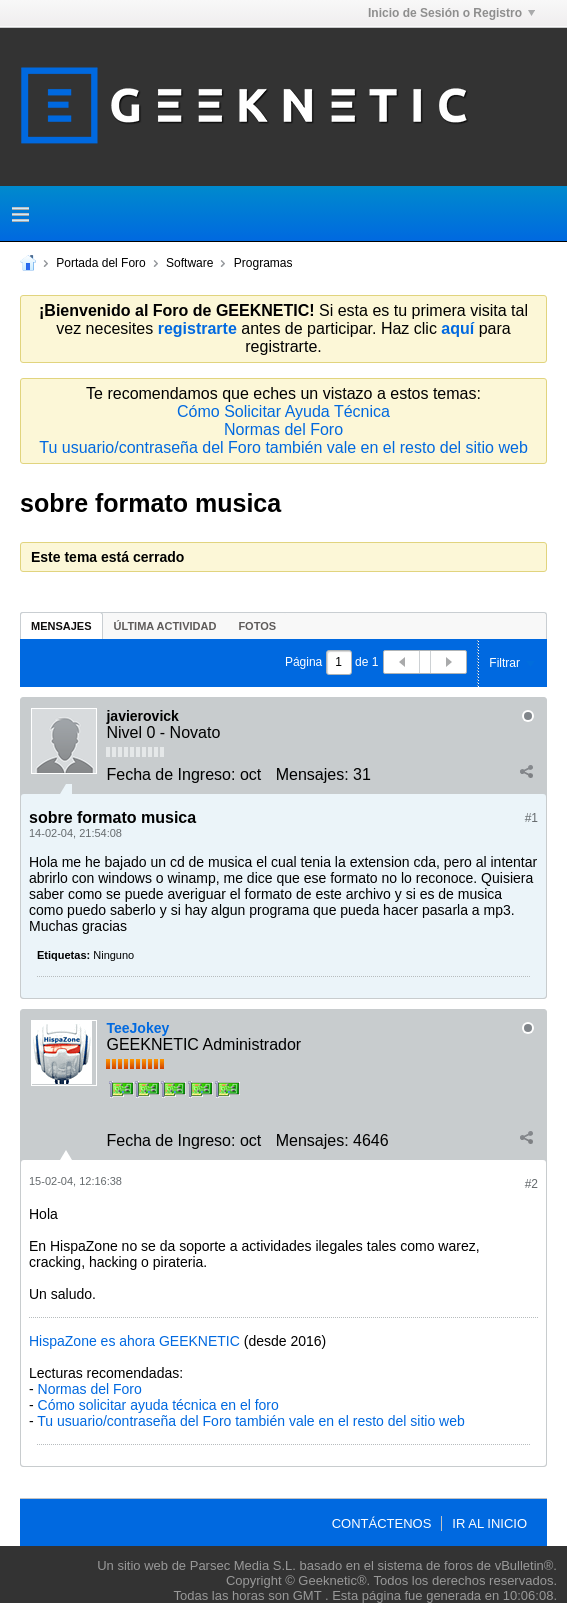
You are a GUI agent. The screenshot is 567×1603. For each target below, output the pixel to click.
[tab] (61, 625)
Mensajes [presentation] (61, 626)
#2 (531, 1184)
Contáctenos (382, 1523)
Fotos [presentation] (257, 626)
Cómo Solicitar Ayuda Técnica (283, 411)
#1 (531, 818)
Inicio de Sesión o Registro (451, 13)
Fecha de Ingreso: (170, 774)
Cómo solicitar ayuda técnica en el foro (158, 1405)
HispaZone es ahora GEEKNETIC (134, 1341)
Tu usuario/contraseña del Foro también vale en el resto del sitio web (283, 447)
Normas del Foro (283, 429)
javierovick (142, 716)
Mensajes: (312, 774)
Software (189, 263)
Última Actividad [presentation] (165, 626)
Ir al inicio (489, 1523)
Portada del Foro (100, 263)
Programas (263, 263)
